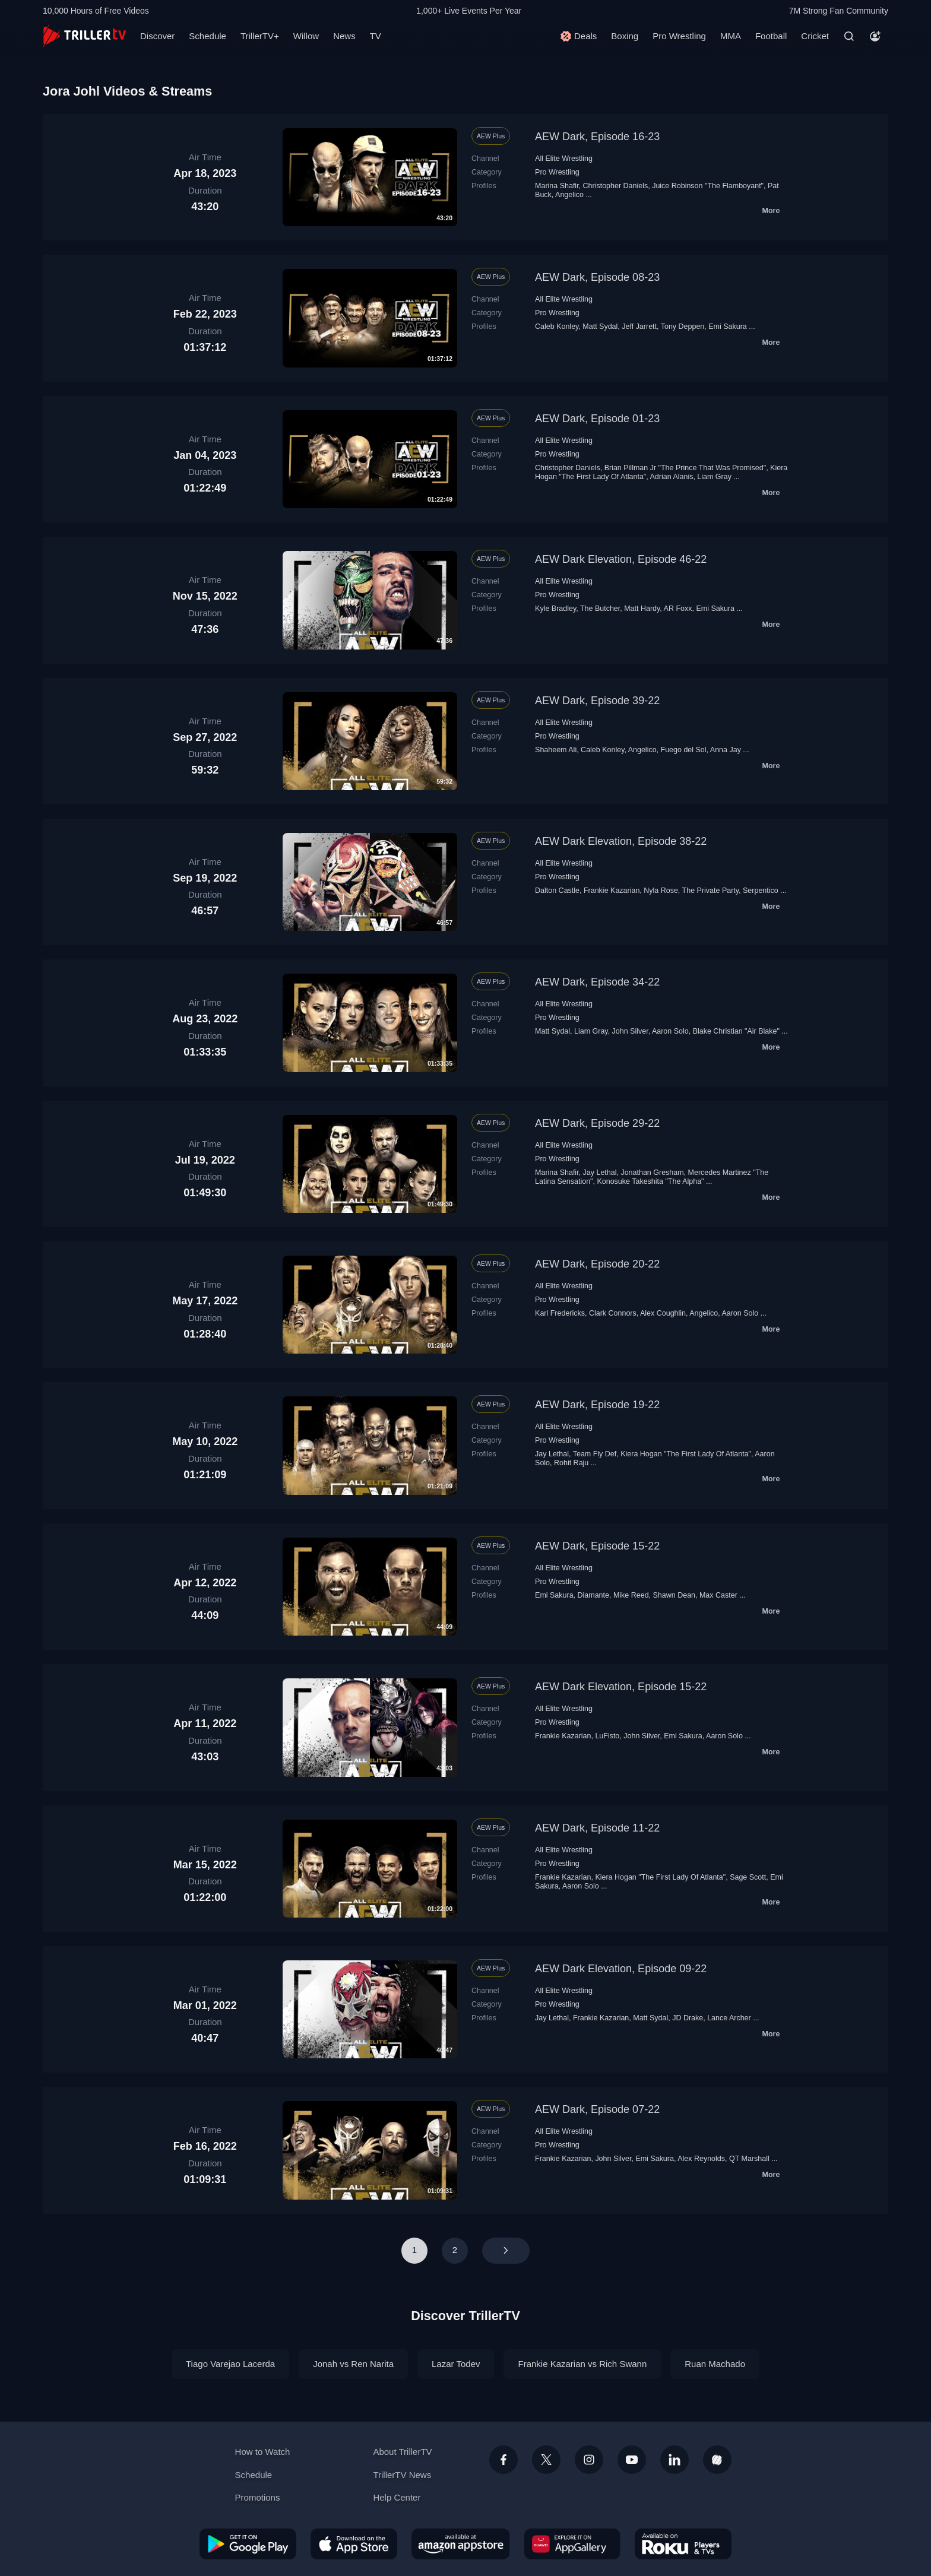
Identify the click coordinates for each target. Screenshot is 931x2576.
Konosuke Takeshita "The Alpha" (650, 1181)
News (344, 36)
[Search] (849, 36)
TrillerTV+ (259, 36)
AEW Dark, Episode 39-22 (597, 700)
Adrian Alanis (672, 477)
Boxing (624, 36)
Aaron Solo (670, 1031)
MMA (730, 36)
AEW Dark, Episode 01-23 (597, 418)
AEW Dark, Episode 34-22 (597, 982)
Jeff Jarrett (639, 326)
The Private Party (710, 890)
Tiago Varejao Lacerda (230, 2364)
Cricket (815, 36)
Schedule (207, 36)
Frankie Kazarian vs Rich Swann (582, 2364)
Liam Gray (714, 477)
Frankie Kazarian (611, 890)
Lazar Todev (456, 2364)
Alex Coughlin (663, 1313)
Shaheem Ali (556, 750)
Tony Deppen (683, 326)
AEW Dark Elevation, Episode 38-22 (621, 841)
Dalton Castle (557, 890)
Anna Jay (725, 750)
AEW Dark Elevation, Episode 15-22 (621, 1687)
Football (771, 36)
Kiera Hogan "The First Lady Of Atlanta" (685, 1454)
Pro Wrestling (679, 36)
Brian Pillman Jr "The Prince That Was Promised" (685, 468)
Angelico (569, 195)
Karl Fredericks (560, 1313)
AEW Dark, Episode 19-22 (597, 1405)
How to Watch (262, 2452)
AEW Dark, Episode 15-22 (597, 1546)
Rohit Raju (571, 1463)
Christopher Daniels (615, 186)
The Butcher (600, 608)
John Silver (630, 1031)
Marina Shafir (557, 186)
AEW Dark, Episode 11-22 (597, 1828)
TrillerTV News (402, 2475)
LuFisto (607, 1736)
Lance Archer (729, 2018)
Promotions (257, 2497)
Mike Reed (631, 1595)
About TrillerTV (402, 2452)
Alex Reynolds (701, 2158)
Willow (306, 36)
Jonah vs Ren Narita (353, 2364)
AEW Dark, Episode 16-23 (597, 136)
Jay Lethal (600, 1172)
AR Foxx (678, 608)
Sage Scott (748, 1877)
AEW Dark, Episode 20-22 (597, 1264)
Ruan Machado (715, 2364)
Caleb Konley (556, 326)
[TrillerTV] (84, 35)
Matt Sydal (600, 326)
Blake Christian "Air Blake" (736, 1031)
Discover (157, 36)
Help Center (396, 2497)
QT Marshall (749, 2158)
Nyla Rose (661, 890)
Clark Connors (612, 1313)
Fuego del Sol (684, 750)
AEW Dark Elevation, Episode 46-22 (621, 559)
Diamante (593, 1595)
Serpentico (760, 890)
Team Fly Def (595, 1454)
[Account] (875, 36)
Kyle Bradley (555, 608)
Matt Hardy (642, 608)
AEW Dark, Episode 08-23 (597, 277)
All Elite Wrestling (564, 158)
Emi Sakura (727, 326)
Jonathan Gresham (651, 1172)
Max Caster (718, 1595)
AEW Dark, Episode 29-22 (597, 1123)
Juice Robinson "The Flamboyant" (708, 186)
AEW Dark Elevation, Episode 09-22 (621, 1969)
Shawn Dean (674, 1595)
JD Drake (687, 2018)
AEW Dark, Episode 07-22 (597, 2109)
